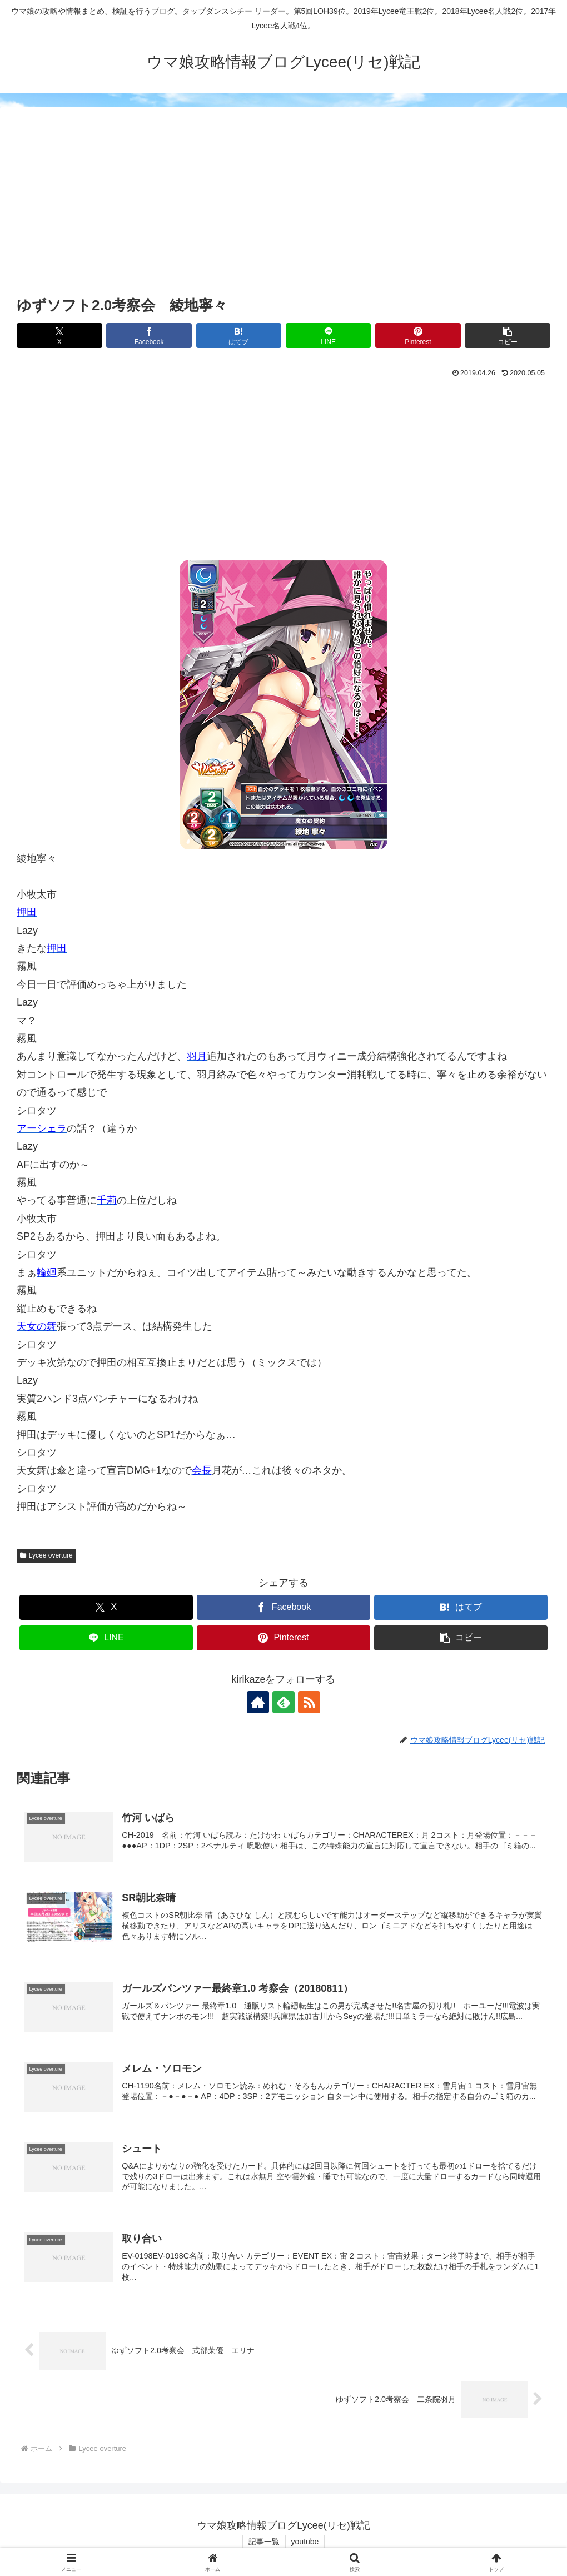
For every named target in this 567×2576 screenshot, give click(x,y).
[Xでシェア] (59, 335)
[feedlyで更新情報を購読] (283, 1702)
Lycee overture (46, 1555)
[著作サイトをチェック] (258, 1702)
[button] (507, 335)
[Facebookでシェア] (149, 335)
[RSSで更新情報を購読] (309, 1702)
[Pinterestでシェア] (418, 335)
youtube (305, 2541)
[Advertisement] (283, 209)
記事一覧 (264, 2541)
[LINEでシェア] (328, 335)
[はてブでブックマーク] (239, 335)
